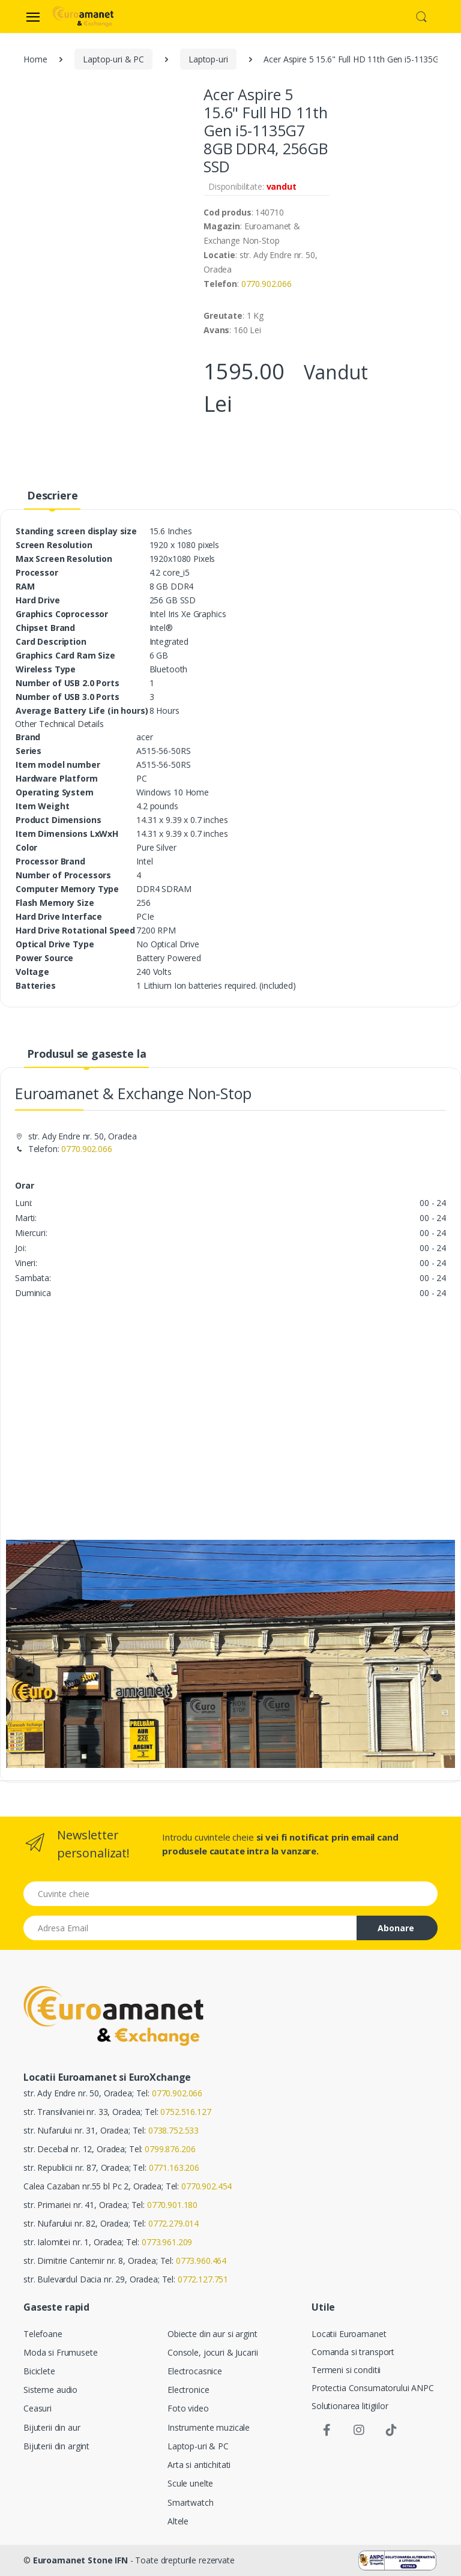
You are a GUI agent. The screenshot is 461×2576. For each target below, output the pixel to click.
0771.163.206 (174, 2167)
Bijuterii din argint (56, 2446)
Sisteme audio (50, 2389)
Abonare (396, 1928)
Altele (177, 2521)
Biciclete (39, 2371)
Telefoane (42, 2333)
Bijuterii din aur (51, 2427)
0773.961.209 (167, 2242)
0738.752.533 (173, 2130)
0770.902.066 (266, 283)
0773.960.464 (201, 2260)
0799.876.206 (170, 2149)
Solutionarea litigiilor (350, 2406)
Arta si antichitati (198, 2464)
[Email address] (190, 1928)
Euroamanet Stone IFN (80, 2560)
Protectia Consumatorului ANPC (373, 2388)
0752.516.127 (185, 2111)
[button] (421, 16)
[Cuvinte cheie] (230, 1893)
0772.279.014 (173, 2223)
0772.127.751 (203, 2279)
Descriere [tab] (52, 495)
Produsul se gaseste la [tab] (86, 1053)
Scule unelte (190, 2483)
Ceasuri (37, 2408)
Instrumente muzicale (208, 2427)
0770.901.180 (172, 2204)
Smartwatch (190, 2502)
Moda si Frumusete (60, 2352)
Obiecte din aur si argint (212, 2333)
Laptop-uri (208, 59)
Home (35, 59)
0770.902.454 (206, 2186)
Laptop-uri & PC (113, 59)
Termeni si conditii (346, 2369)
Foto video (188, 2408)
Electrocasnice (194, 2371)
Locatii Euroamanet (349, 2333)
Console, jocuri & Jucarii (212, 2352)
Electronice (188, 2389)
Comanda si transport (353, 2351)
